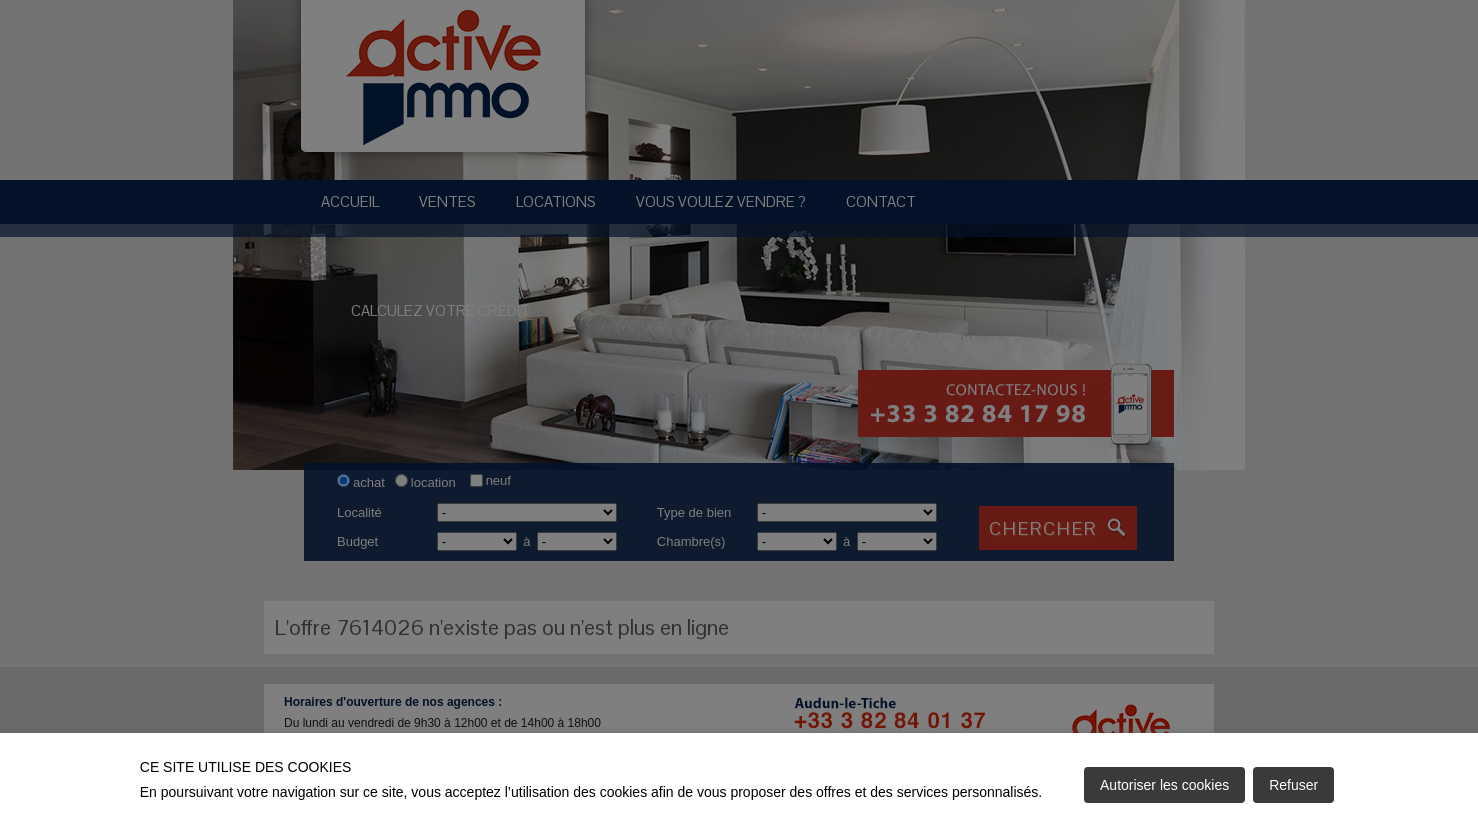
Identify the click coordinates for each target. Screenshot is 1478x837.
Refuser (1293, 785)
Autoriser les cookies (1164, 785)
